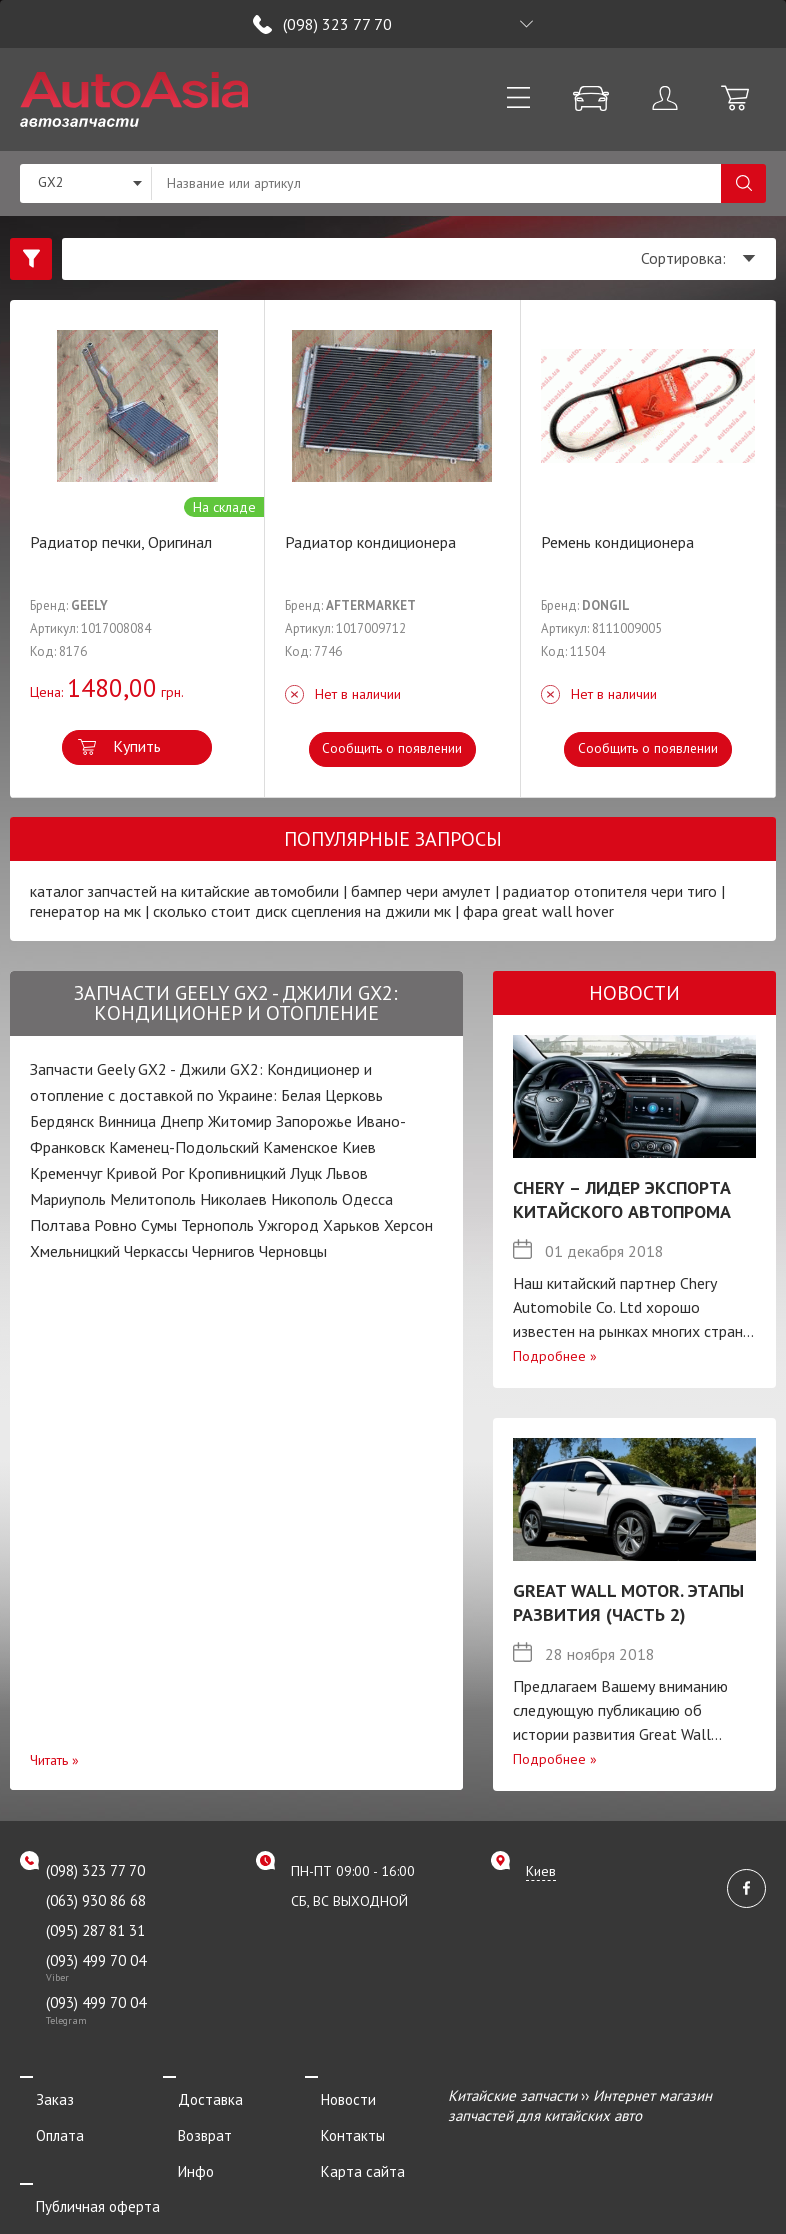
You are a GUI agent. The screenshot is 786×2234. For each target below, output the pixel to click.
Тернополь (217, 1225)
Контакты (337, 2122)
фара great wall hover (538, 911)
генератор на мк (85, 911)
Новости (332, 2095)
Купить (137, 746)
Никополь (304, 1199)
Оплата (44, 2122)
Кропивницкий (237, 1173)
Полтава (60, 1225)
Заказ (39, 2095)
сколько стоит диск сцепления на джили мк (302, 911)
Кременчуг (66, 1173)
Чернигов (223, 1251)
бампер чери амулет (421, 891)
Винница (127, 1121)
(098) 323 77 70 (337, 24)
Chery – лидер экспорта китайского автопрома (622, 1199)
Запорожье (314, 1121)
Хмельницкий (75, 1251)
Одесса (367, 1199)
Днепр (182, 1121)
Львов (347, 1173)
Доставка (195, 2095)
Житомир (240, 1121)
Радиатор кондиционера (370, 542)
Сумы (159, 1225)
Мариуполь (68, 1199)
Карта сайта (347, 2149)
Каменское (300, 1147)
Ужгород (288, 1225)
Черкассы (156, 1251)
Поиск (743, 183)
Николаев (233, 1199)
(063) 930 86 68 (96, 1900)
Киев (359, 1147)
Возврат (190, 2122)
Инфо (181, 2149)
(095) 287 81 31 (95, 1930)
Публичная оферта (82, 2176)
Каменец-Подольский (184, 1147)
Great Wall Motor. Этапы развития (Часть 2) (628, 1602)
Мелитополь (153, 1199)
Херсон (408, 1225)
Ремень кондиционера (617, 542)
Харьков (351, 1225)
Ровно (115, 1225)
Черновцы (293, 1251)
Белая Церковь (332, 1095)
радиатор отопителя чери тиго (610, 891)
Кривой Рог (145, 1173)
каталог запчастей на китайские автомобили (184, 891)
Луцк (306, 1173)
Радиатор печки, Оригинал (121, 542)
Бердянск (62, 1121)
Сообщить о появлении (392, 748)
